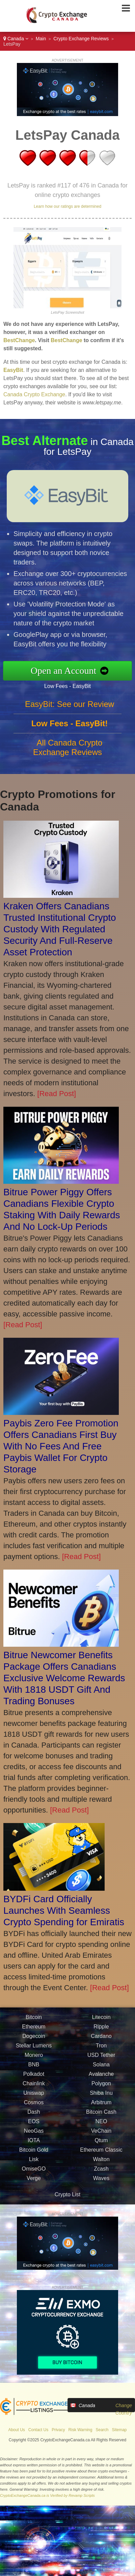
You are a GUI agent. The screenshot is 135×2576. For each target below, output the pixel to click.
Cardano (101, 2041)
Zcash (101, 2174)
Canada (15, 38)
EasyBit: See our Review (69, 709)
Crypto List (67, 2194)
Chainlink (34, 2089)
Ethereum (33, 2032)
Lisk (33, 2165)
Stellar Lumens (34, 2051)
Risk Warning (80, 2429)
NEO (101, 2127)
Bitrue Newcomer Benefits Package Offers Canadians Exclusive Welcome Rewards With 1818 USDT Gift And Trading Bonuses (64, 1678)
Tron (101, 2051)
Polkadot (33, 2079)
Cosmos (34, 2108)
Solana (101, 2070)
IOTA (34, 2146)
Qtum (101, 2146)
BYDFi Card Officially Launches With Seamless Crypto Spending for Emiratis (63, 1910)
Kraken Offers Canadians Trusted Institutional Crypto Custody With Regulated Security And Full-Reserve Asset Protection (59, 929)
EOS (33, 2127)
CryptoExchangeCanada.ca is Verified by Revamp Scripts (47, 2495)
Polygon (101, 2089)
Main (41, 38)
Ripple (101, 2032)
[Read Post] (56, 1093)
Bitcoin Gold (33, 2155)
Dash (33, 2117)
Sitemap (119, 2429)
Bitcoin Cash (101, 2117)
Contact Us (38, 2429)
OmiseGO (34, 2174)
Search (102, 2429)
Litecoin (101, 2022)
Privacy (58, 2429)
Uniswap (33, 2098)
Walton (101, 2165)
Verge (34, 2183)
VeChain (101, 2136)
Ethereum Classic (101, 2155)
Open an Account (69, 670)
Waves (101, 2183)
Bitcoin (34, 2022)
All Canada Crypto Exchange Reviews (67, 752)
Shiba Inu (101, 2098)
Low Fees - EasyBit (72, 685)
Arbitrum (101, 2108)
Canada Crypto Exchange (34, 394)
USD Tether (101, 2060)
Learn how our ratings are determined (67, 206)
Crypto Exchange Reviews (81, 38)
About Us (16, 2429)
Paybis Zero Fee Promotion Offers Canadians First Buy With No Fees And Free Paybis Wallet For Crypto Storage (60, 1446)
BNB (33, 2070)
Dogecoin (33, 2041)
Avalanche (101, 2079)
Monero (34, 2060)
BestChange (19, 340)
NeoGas (34, 2136)
